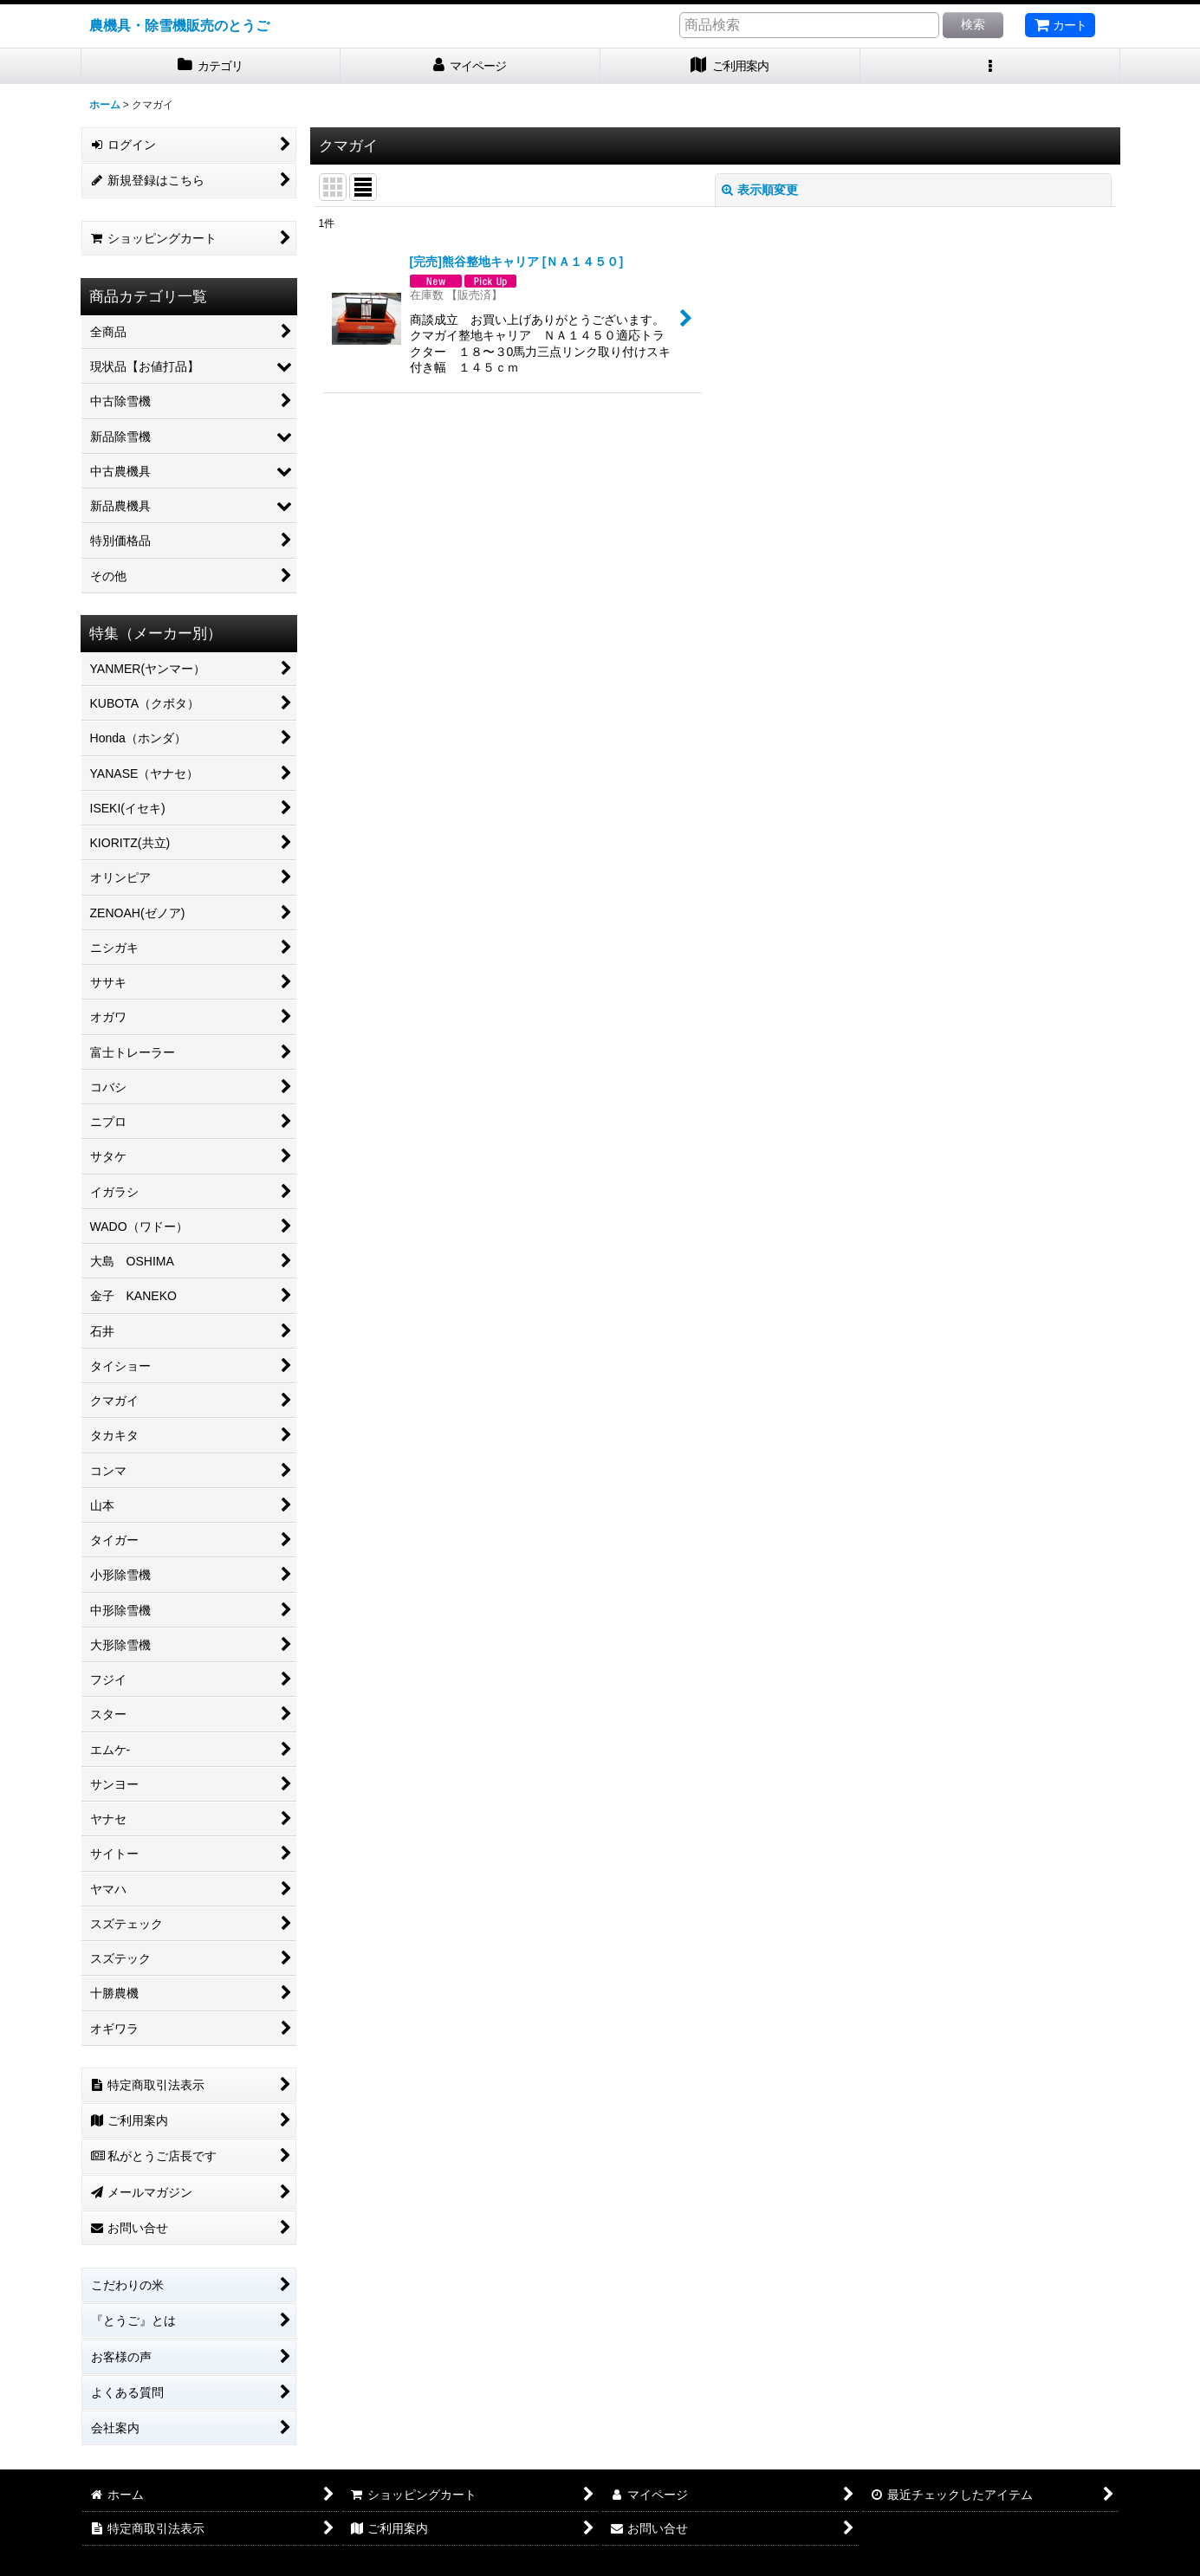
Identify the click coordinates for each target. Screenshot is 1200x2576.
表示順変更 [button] (760, 190)
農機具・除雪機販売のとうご (179, 25)
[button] (990, 66)
